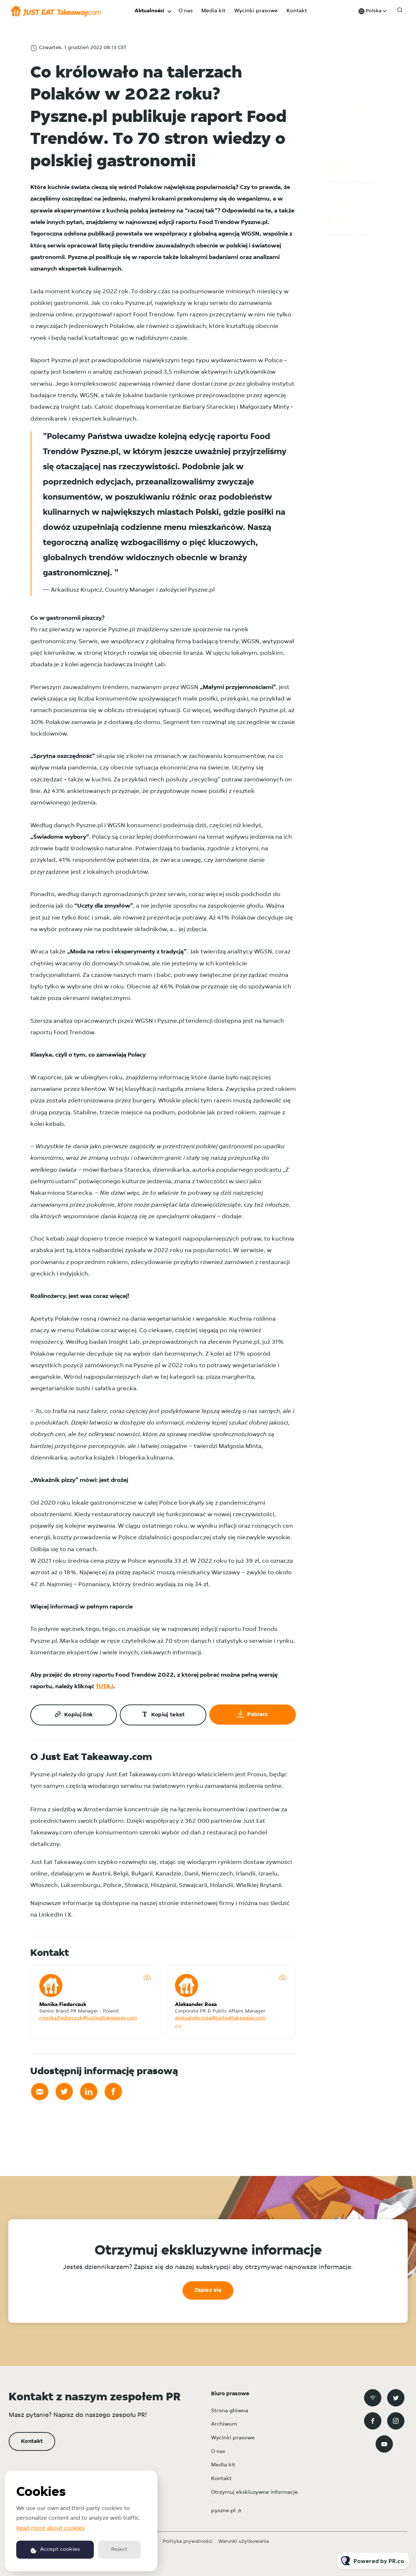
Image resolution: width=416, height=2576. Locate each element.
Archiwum (224, 2424)
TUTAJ (104, 1688)
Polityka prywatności (188, 2541)
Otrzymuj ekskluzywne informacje (254, 2492)
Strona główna (229, 2411)
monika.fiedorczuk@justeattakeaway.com (88, 2018)
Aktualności (149, 11)
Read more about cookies (50, 2528)
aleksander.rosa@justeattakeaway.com (220, 2018)
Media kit (213, 11)
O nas (186, 11)
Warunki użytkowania (243, 2541)
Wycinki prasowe (256, 11)
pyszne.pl (223, 2511)
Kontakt (296, 11)
